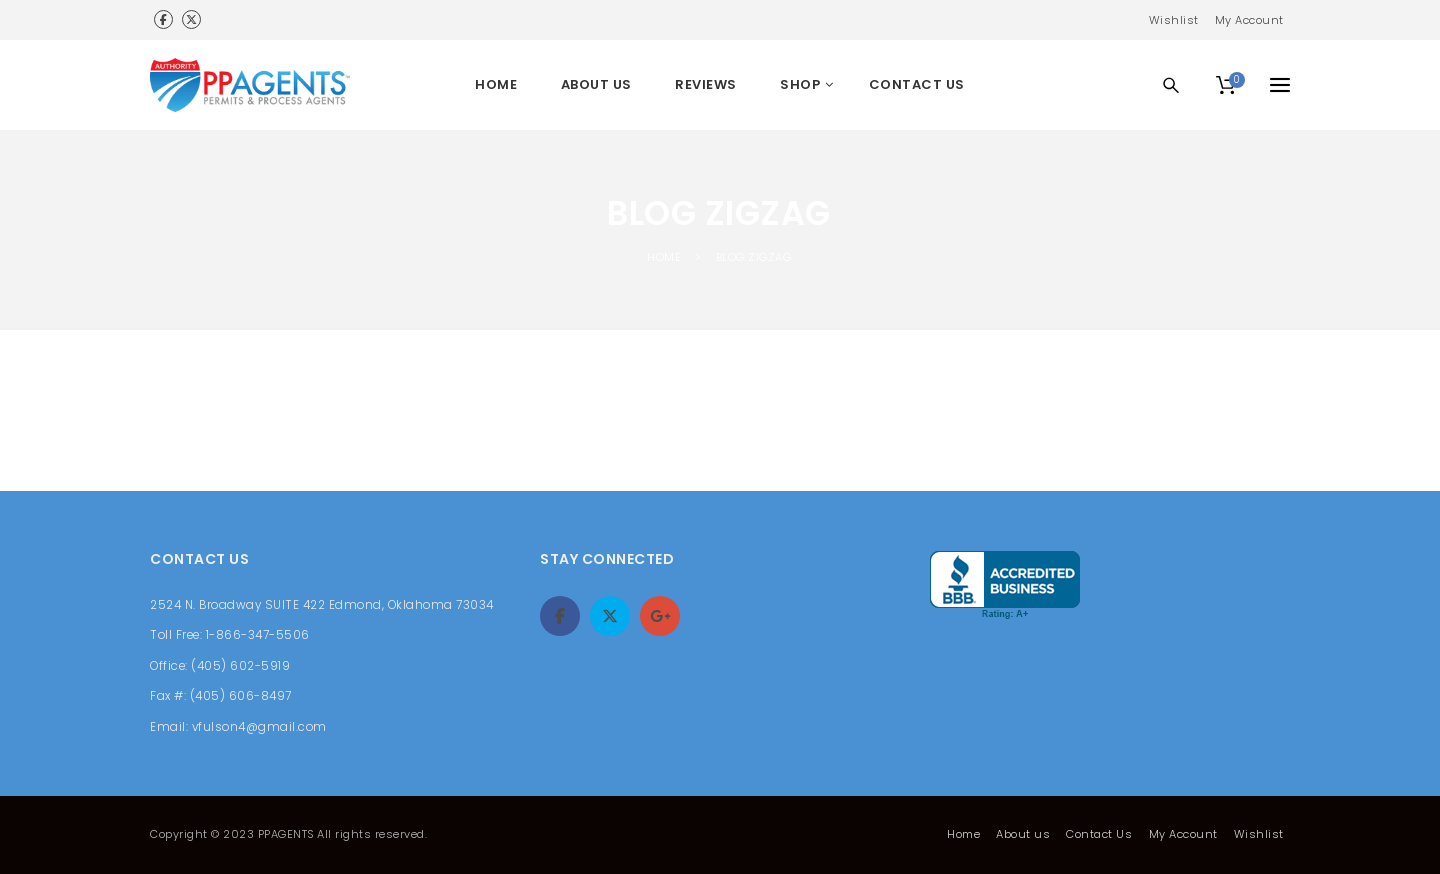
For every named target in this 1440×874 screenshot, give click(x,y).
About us (1023, 834)
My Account (1249, 20)
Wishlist (1174, 20)
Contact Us (1099, 834)
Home (963, 834)
